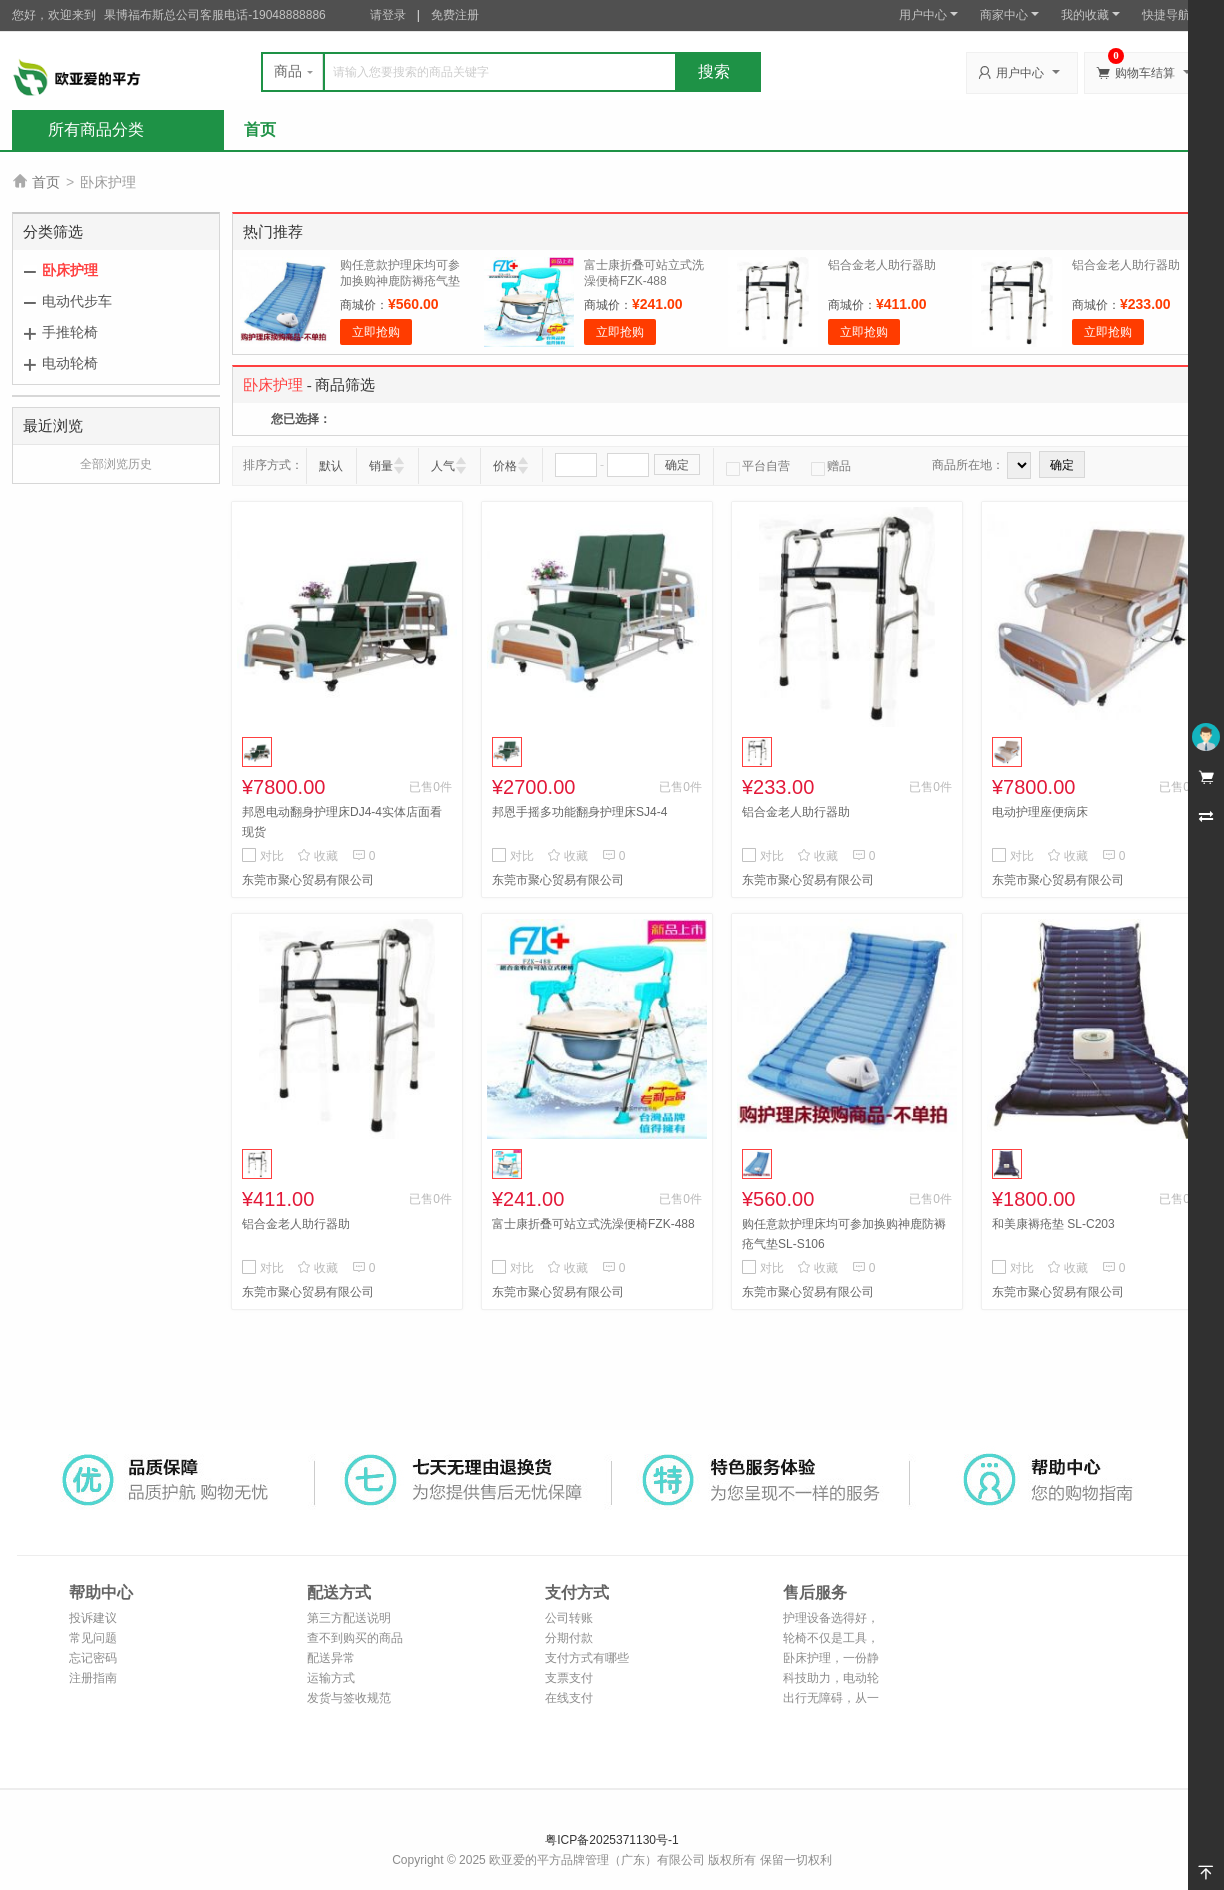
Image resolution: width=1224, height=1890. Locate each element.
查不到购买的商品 (355, 1638)
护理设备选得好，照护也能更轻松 (831, 1619)
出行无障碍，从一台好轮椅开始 (831, 1699)
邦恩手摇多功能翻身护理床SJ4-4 (579, 812)
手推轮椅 (70, 332)
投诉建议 (93, 1618)
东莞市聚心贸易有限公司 (308, 880)
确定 (677, 465)
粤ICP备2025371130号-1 (611, 1840)
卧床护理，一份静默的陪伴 (831, 1659)
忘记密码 (93, 1658)
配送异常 (331, 1658)
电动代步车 (77, 301)
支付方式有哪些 (587, 1658)
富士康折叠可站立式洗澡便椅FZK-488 (593, 1224)
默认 (331, 466)
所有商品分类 (96, 129)
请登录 (388, 15)
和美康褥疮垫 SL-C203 (1053, 1224)
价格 (505, 466)
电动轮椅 (70, 363)
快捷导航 (1171, 15)
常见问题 (93, 1638)
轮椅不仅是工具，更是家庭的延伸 (831, 1639)
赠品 (831, 466)
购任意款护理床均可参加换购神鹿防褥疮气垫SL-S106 (400, 281)
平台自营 (758, 466)
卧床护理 (70, 270)
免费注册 (455, 15)
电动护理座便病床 (1040, 812)
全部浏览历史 (116, 464)
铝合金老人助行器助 (882, 265)
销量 (381, 466)
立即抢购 (376, 332)
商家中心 (1009, 15)
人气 (443, 466)
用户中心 (928, 15)
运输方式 (331, 1678)
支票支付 (569, 1678)
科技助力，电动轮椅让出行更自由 (831, 1679)
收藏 (317, 856)
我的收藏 (1090, 15)
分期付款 (569, 1638)
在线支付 (569, 1698)
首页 (260, 129)
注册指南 (93, 1678)
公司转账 (569, 1618)
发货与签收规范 (349, 1698)
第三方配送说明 (349, 1618)
